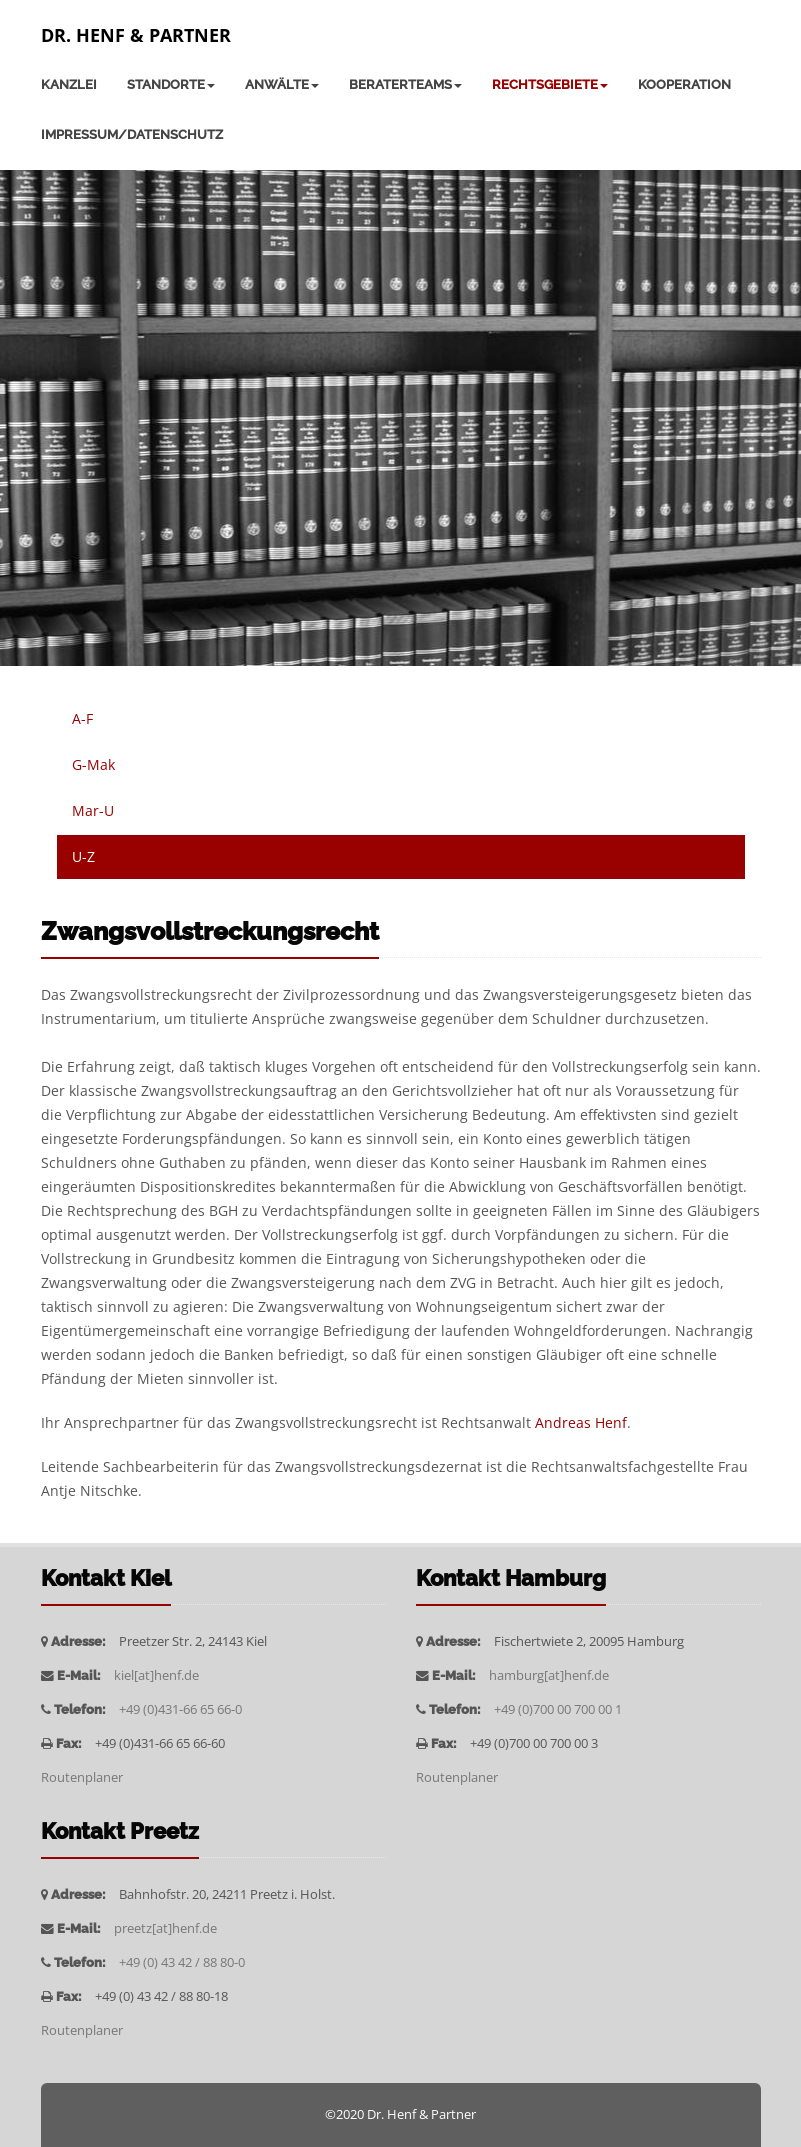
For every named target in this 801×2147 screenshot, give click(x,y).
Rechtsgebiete (550, 84)
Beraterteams (405, 84)
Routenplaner (82, 1777)
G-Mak (93, 764)
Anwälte (282, 84)
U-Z (83, 856)
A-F (82, 718)
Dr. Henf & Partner (136, 35)
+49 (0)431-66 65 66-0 (180, 1709)
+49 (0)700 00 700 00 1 (558, 1709)
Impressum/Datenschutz (132, 134)
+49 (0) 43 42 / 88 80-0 (182, 1962)
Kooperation (684, 84)
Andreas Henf (581, 1422)
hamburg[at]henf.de (549, 1675)
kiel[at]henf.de (156, 1675)
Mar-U (93, 810)
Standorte (171, 84)
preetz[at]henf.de (165, 1928)
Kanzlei (69, 84)
